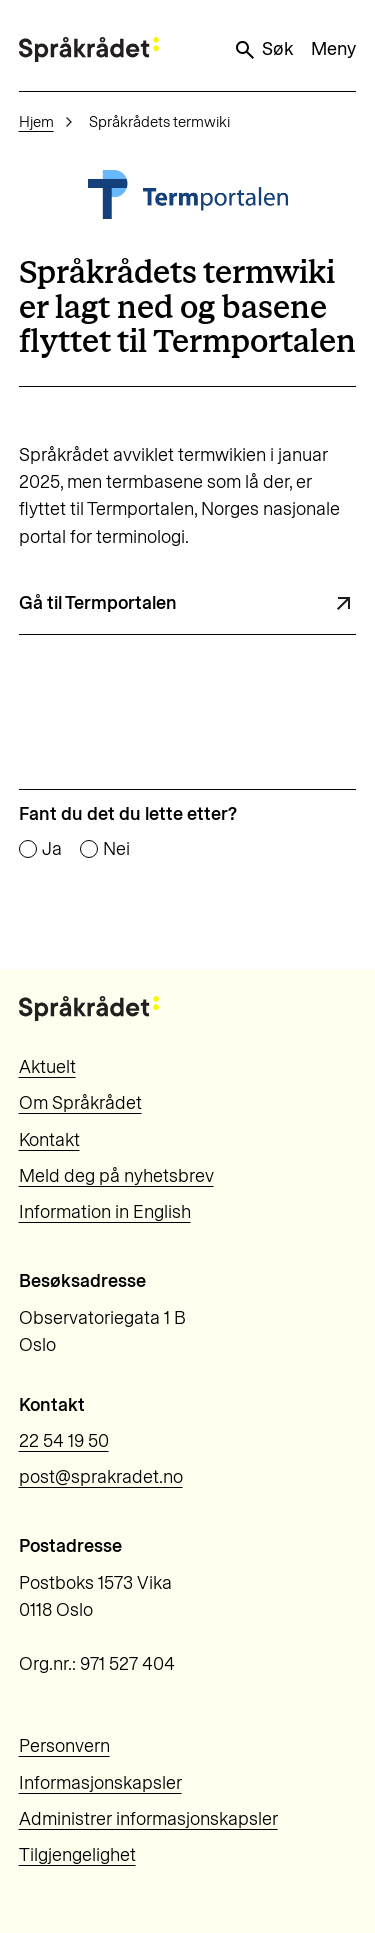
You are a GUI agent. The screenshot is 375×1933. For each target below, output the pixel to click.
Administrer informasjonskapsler (148, 1819)
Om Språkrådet (80, 1103)
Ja (52, 850)
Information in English (105, 1212)
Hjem (36, 122)
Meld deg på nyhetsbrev (116, 1176)
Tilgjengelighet (77, 1855)
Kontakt (49, 1140)
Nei (116, 850)
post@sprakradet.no (101, 1477)
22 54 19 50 (64, 1441)
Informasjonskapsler (100, 1783)
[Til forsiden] (89, 49)
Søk (263, 50)
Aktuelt (47, 1067)
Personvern (64, 1746)
